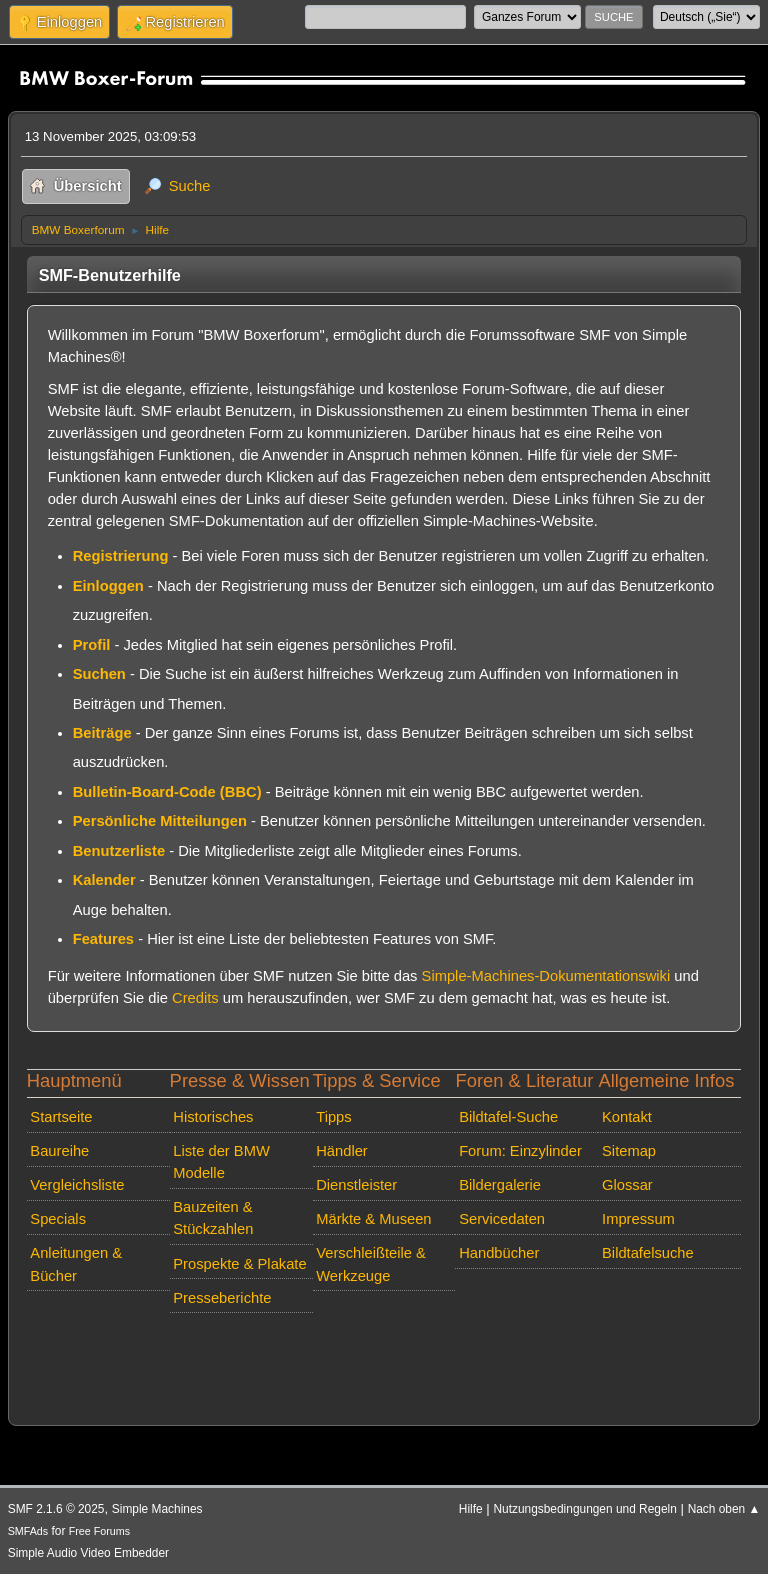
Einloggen (108, 586)
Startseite (61, 1117)
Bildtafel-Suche (508, 1117)
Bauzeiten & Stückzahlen (213, 1218)
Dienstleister (356, 1185)
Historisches (213, 1117)
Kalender (104, 880)
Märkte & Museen (373, 1219)
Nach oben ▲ (724, 1509)
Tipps (333, 1117)
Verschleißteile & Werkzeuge (371, 1264)
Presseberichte (222, 1298)
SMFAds (28, 1531)
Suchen (99, 674)
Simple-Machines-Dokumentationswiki (546, 976)
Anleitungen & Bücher (76, 1264)
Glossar (627, 1185)
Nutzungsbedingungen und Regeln (584, 1509)
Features (103, 939)
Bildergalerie (500, 1185)
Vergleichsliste (77, 1185)
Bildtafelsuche (648, 1253)
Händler (342, 1151)
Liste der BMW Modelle (221, 1162)
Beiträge (102, 733)
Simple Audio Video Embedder (88, 1553)
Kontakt (627, 1117)
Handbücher (499, 1253)
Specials (58, 1219)
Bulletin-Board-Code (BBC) (167, 792)
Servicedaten (502, 1219)
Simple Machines (157, 1509)
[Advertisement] (385, 1351)
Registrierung (121, 556)
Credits (195, 998)
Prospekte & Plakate (239, 1264)
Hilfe (471, 1509)
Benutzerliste (119, 851)
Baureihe (59, 1151)
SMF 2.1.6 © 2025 (56, 1509)
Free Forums (99, 1531)
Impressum (638, 1219)
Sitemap (629, 1151)
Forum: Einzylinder (520, 1151)
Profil (92, 645)
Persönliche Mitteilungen (160, 821)
